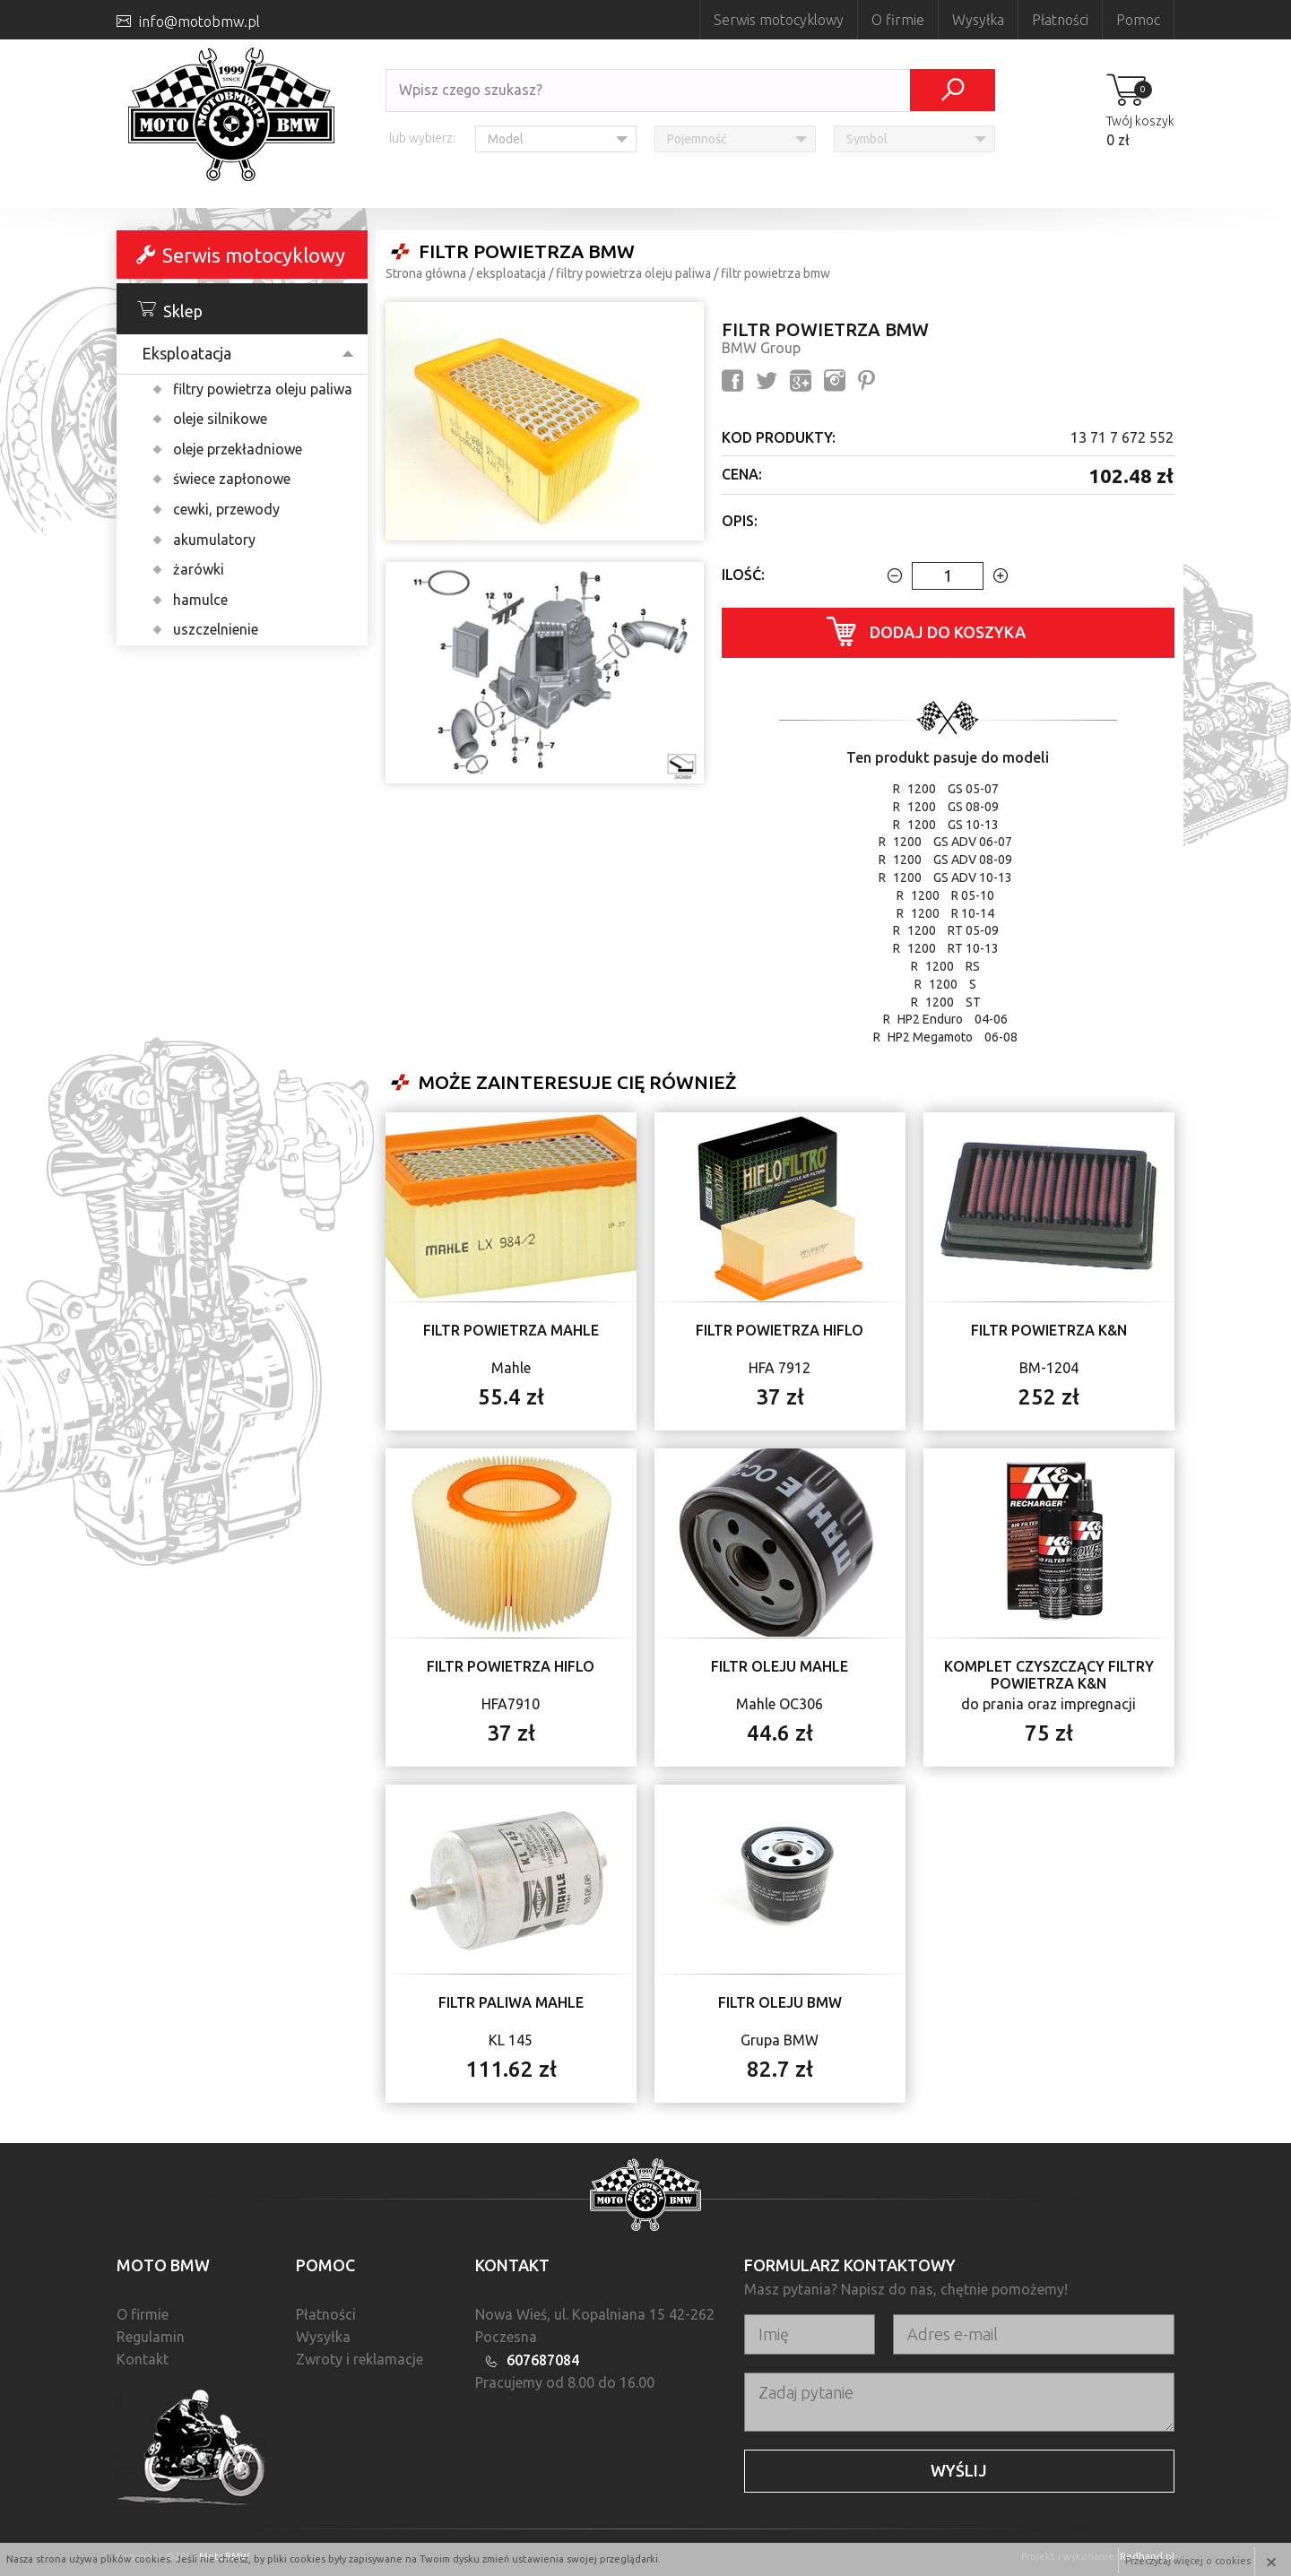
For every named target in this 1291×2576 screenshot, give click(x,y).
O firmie (897, 20)
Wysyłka (978, 20)
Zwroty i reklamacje (359, 2359)
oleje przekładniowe (237, 449)
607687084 (543, 2360)
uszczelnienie (215, 629)
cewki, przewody (226, 509)
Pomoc (1138, 20)
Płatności (1060, 20)
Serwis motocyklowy (779, 20)
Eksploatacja (186, 353)
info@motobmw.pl (199, 21)
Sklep (170, 309)
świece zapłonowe (231, 479)
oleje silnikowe (220, 419)
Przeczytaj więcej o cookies (1187, 2559)
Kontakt (143, 2359)
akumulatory (214, 540)
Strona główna (426, 273)
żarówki (198, 569)
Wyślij (959, 2470)
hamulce (200, 600)
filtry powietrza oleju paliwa (262, 389)
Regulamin (151, 2337)
